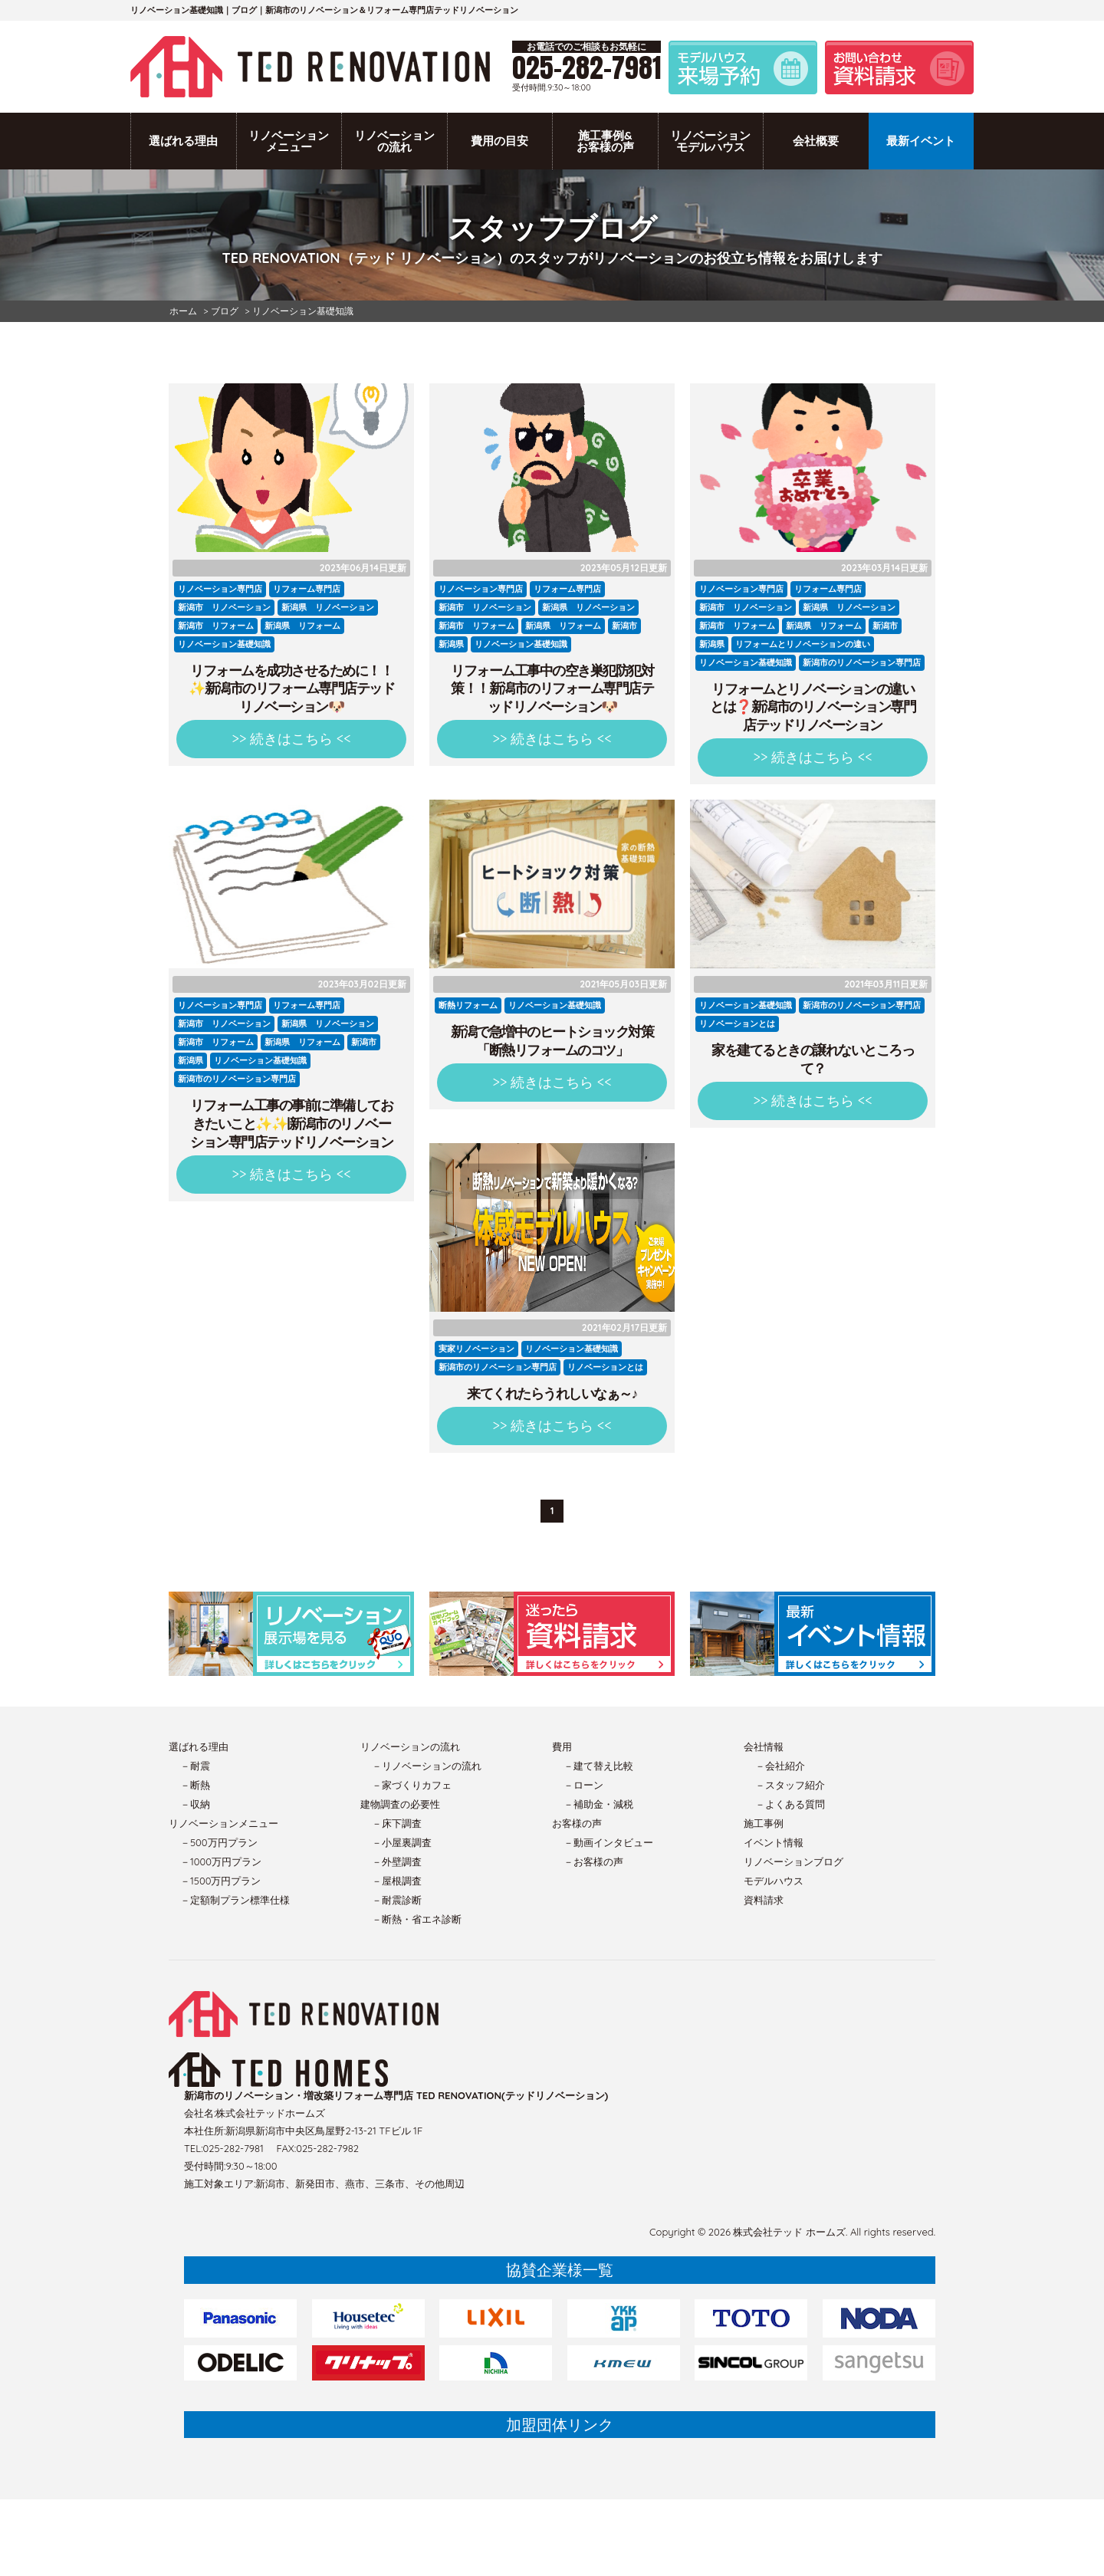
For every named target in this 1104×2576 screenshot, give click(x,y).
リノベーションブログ (793, 1861)
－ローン (583, 1785)
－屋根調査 (397, 1881)
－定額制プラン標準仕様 (235, 1900)
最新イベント (920, 140)
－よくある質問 (790, 1804)
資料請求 (764, 1900)
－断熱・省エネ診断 (417, 1919)
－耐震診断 (397, 1900)
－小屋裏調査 (402, 1842)
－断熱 (195, 1785)
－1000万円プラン (220, 1861)
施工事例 (764, 1823)
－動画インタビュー (608, 1842)
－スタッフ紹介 (790, 1785)
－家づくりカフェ (412, 1785)
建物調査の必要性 (400, 1804)
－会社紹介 (780, 1766)
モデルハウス (773, 1881)
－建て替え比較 (598, 1766)
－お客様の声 (593, 1861)
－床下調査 (397, 1823)
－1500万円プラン (220, 1881)
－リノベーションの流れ (426, 1766)
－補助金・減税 (598, 1804)
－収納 (195, 1804)
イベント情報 (773, 1842)
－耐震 (195, 1766)
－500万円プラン (219, 1842)
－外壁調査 (397, 1861)
